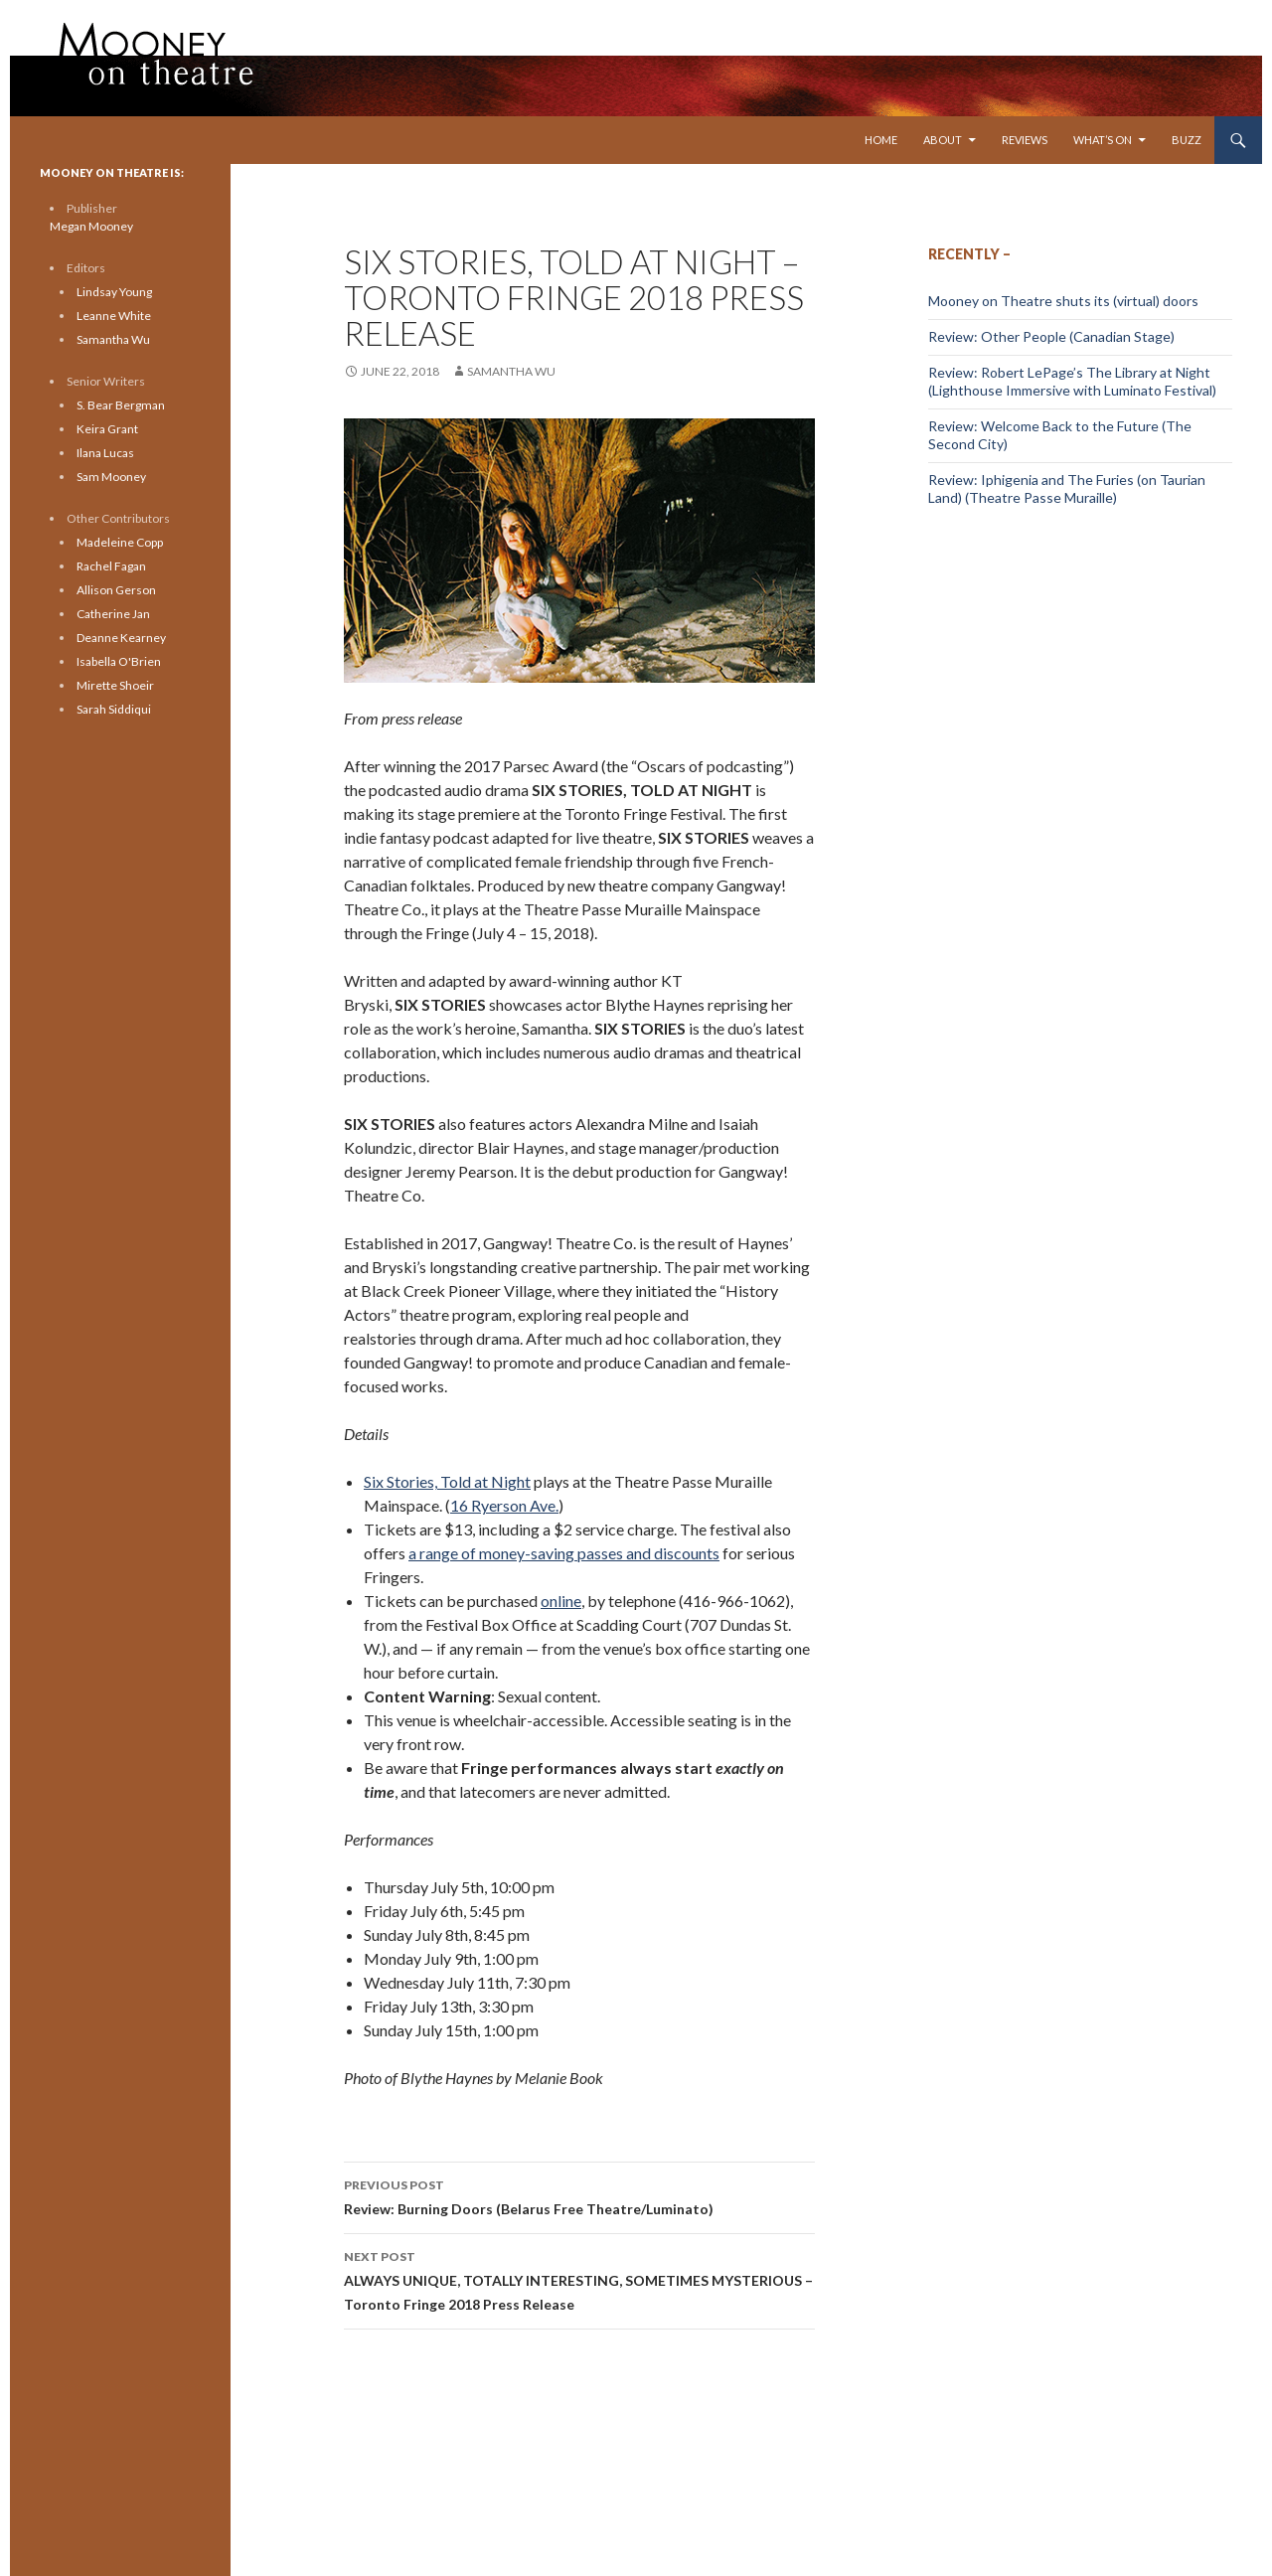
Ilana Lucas (105, 452)
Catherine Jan (113, 613)
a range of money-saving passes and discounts (563, 1552)
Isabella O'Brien (119, 661)
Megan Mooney (91, 226)
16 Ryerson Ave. (504, 1505)
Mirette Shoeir (115, 685)
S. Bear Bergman (121, 405)
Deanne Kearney (121, 637)
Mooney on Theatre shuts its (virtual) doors (1063, 300)
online (561, 1600)
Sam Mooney (111, 476)
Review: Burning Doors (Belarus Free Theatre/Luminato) (579, 2195)
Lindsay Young (114, 291)
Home (881, 139)
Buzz (1186, 139)
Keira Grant (107, 428)
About (942, 139)
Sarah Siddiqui (114, 709)
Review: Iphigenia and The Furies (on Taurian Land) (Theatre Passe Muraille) (1066, 488)
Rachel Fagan (111, 566)
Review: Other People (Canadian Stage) (1051, 336)
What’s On (1102, 139)
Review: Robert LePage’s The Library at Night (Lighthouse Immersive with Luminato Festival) (1072, 381)
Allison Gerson (116, 589)
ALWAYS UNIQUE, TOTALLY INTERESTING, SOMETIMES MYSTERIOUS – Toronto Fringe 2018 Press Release (579, 2279)
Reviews (1024, 139)
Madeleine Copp (120, 542)
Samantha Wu (511, 371)
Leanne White (114, 315)
